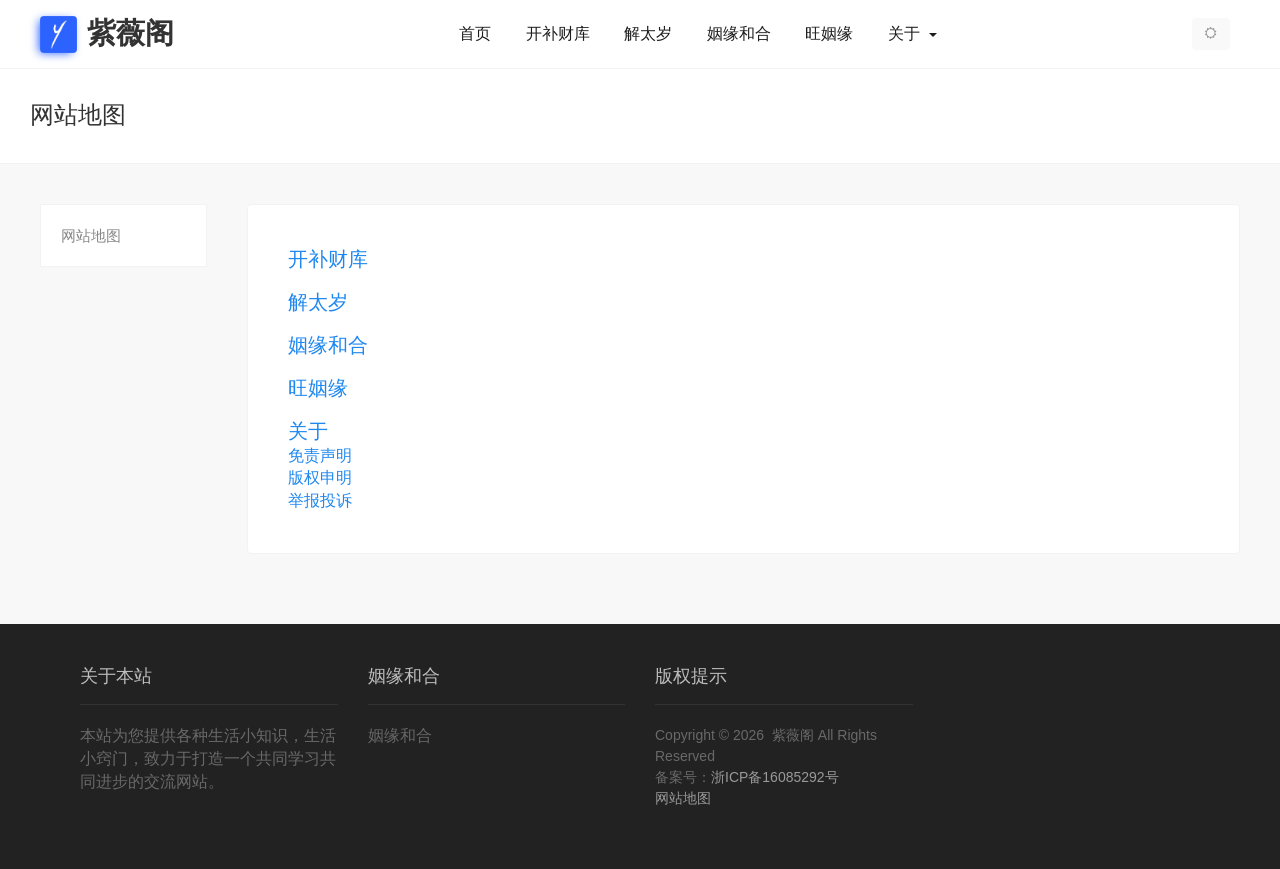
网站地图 (91, 235)
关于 (906, 34)
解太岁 (648, 34)
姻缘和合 (739, 34)
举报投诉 (320, 500)
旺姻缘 (829, 34)
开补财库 (558, 34)
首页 (475, 34)
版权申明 (320, 477)
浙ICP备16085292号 (775, 777)
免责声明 (320, 455)
